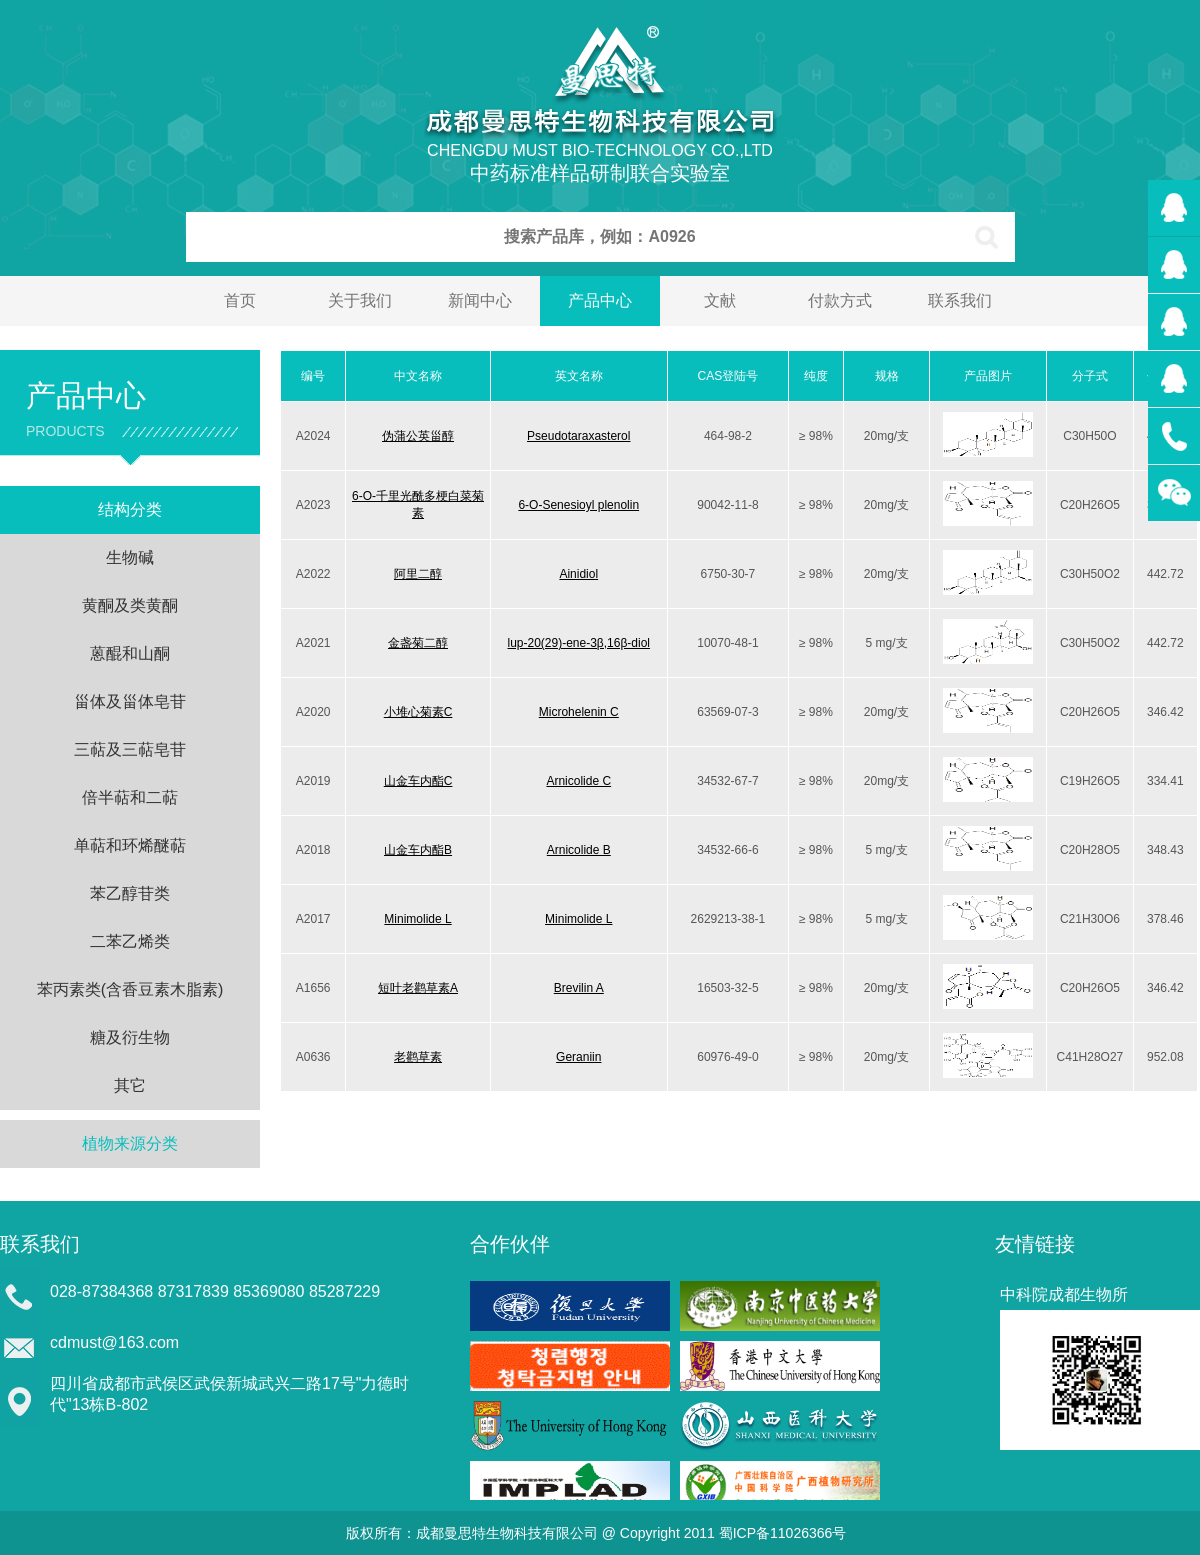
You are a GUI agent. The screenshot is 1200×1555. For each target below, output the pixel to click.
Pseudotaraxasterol (578, 436)
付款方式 (840, 300)
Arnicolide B (579, 850)
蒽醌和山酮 (130, 653)
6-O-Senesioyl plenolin (578, 505)
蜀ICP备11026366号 (783, 1533)
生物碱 (130, 557)
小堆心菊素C (418, 712)
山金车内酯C (418, 781)
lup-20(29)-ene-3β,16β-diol (578, 643)
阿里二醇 (418, 574)
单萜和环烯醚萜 (130, 845)
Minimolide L (417, 919)
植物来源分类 (130, 1143)
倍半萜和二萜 (130, 797)
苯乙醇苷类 (130, 893)
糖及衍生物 (130, 1037)
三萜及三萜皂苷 (130, 749)
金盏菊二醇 (418, 643)
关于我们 (360, 300)
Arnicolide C (578, 781)
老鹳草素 (418, 1057)
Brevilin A (579, 988)
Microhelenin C (579, 712)
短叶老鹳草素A (418, 988)
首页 (240, 300)
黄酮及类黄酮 (130, 605)
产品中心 (600, 300)
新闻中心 (480, 300)
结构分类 (130, 509)
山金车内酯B (418, 850)
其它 (130, 1085)
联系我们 (960, 300)
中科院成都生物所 (1064, 1294)
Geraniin (578, 1057)
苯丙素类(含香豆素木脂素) (130, 989)
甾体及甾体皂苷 (130, 701)
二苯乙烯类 (130, 941)
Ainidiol (578, 574)
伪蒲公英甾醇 (418, 436)
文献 (720, 300)
